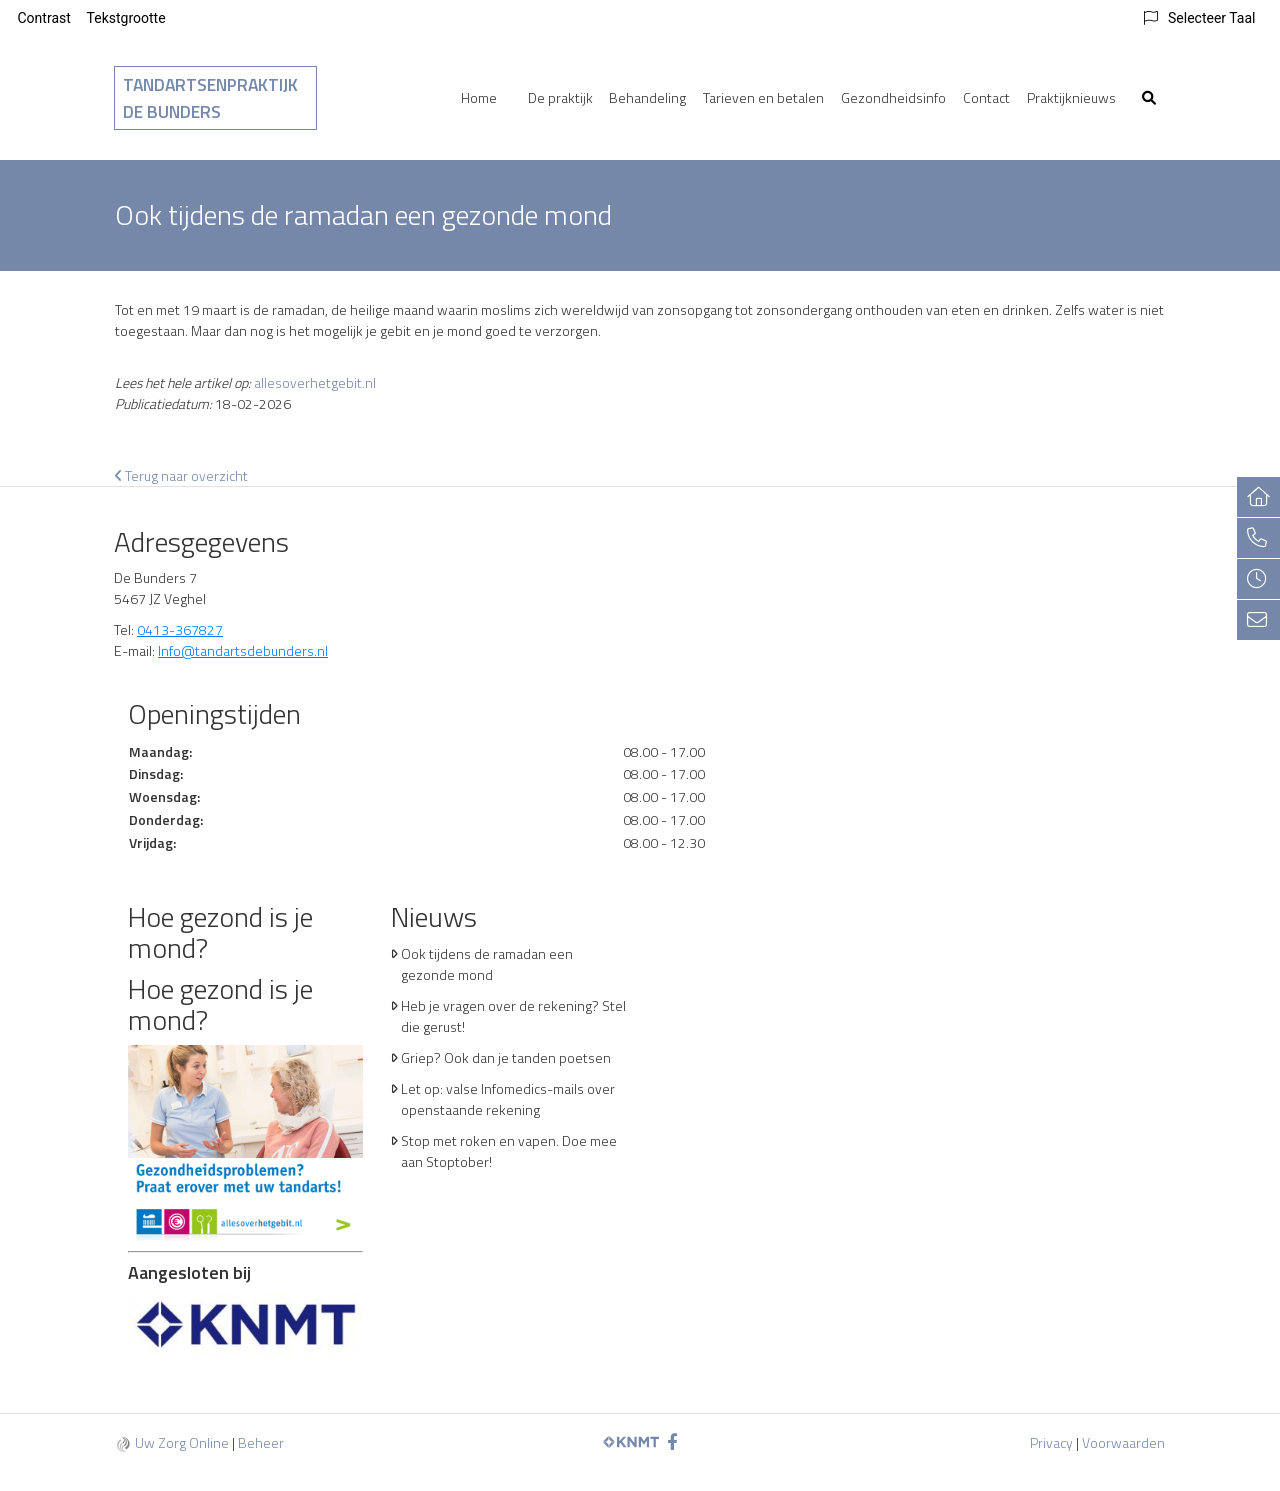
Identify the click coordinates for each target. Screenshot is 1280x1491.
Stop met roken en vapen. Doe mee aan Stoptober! (509, 1151)
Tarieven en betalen (763, 97)
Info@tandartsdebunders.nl (243, 650)
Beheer (261, 1442)
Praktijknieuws (1071, 97)
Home (479, 97)
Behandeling (647, 97)
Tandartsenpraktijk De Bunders (210, 98)
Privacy (1051, 1442)
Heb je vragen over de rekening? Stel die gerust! (513, 1016)
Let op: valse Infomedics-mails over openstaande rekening (508, 1099)
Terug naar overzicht (181, 475)
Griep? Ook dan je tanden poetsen (506, 1057)
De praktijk (560, 97)
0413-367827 (180, 629)
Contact (986, 97)
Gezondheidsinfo (893, 97)
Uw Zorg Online (182, 1442)
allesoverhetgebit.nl (315, 382)
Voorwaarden (1123, 1442)
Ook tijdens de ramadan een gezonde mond (487, 964)
